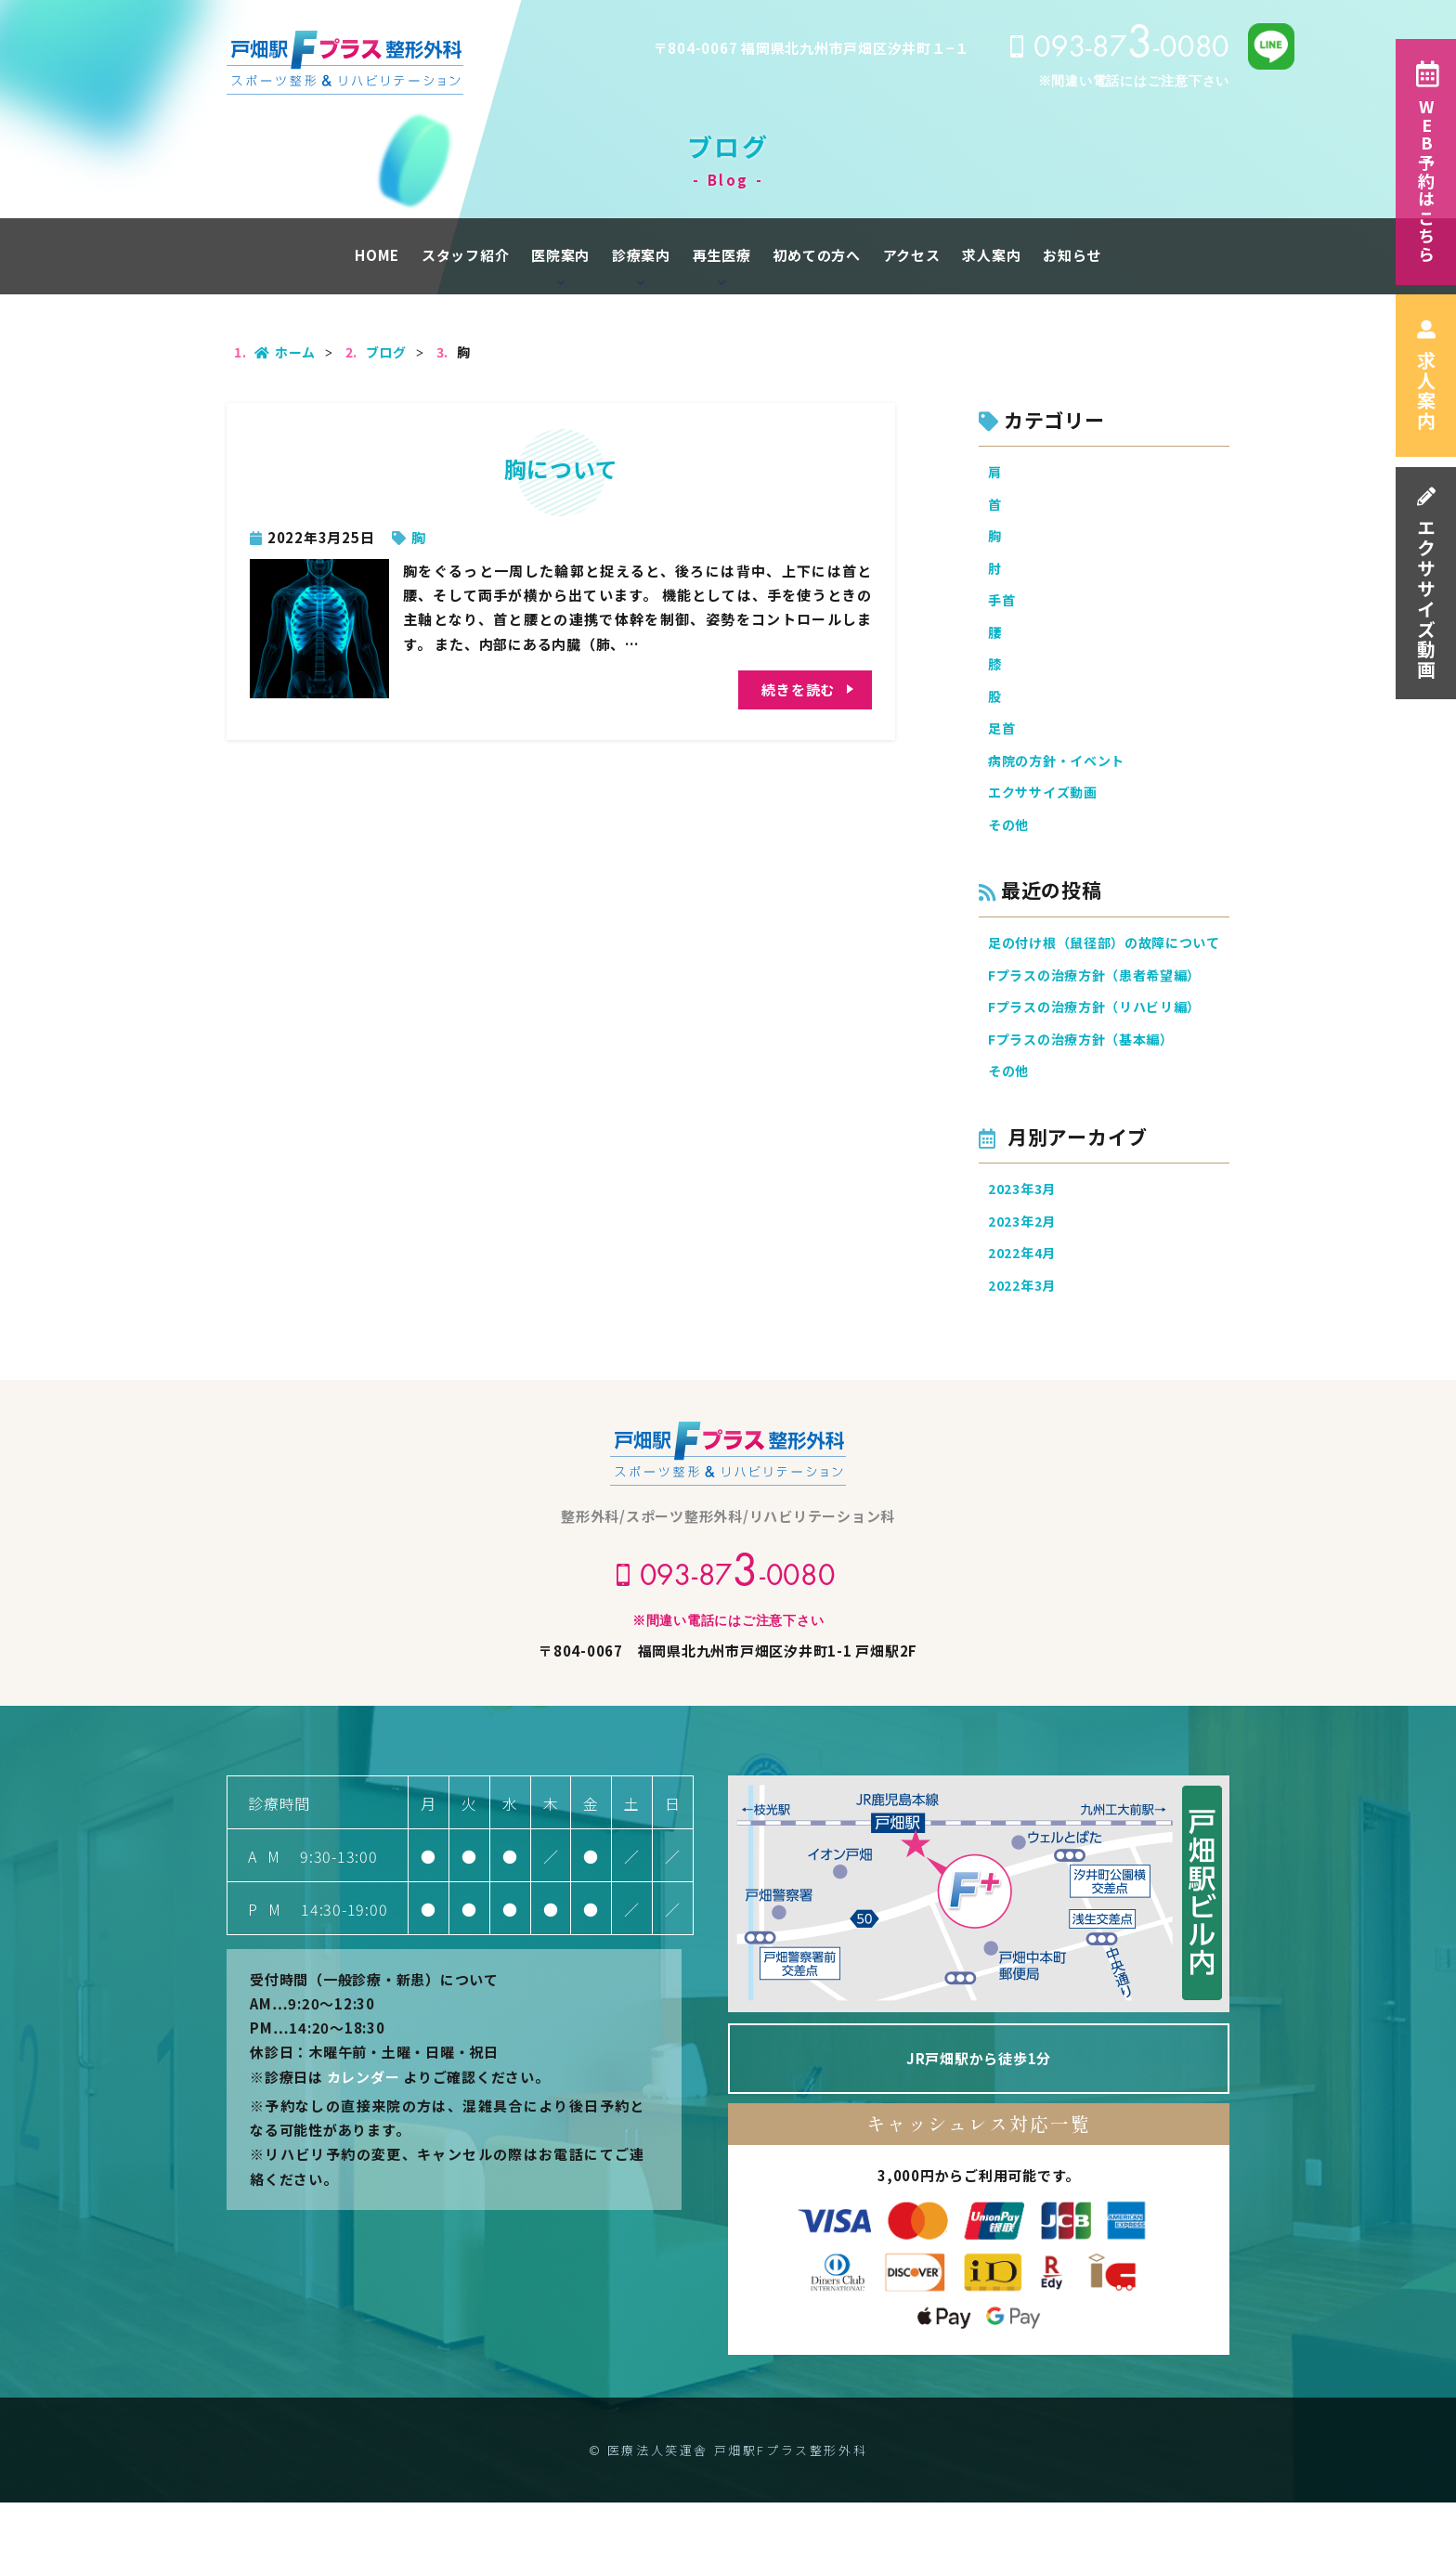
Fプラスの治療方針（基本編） (1088, 1088)
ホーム (285, 352)
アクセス (912, 255)
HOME (377, 255)
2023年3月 (1025, 1241)
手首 (1003, 607)
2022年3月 (1025, 1342)
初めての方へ (817, 255)
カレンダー (363, 2135)
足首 (1003, 741)
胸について (561, 468)
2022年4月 (1025, 1309)
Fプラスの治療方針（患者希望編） (1102, 1021)
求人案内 (1425, 375)
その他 (1010, 842)
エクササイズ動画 (1425, 584)
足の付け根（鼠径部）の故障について (1108, 974)
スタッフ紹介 (466, 255)
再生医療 (722, 255)
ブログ (386, 352)
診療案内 (641, 255)
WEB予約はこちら (1426, 162)
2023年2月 (1025, 1275)
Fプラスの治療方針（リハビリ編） (1102, 1054)
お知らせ (1072, 255)
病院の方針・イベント (1061, 776)
